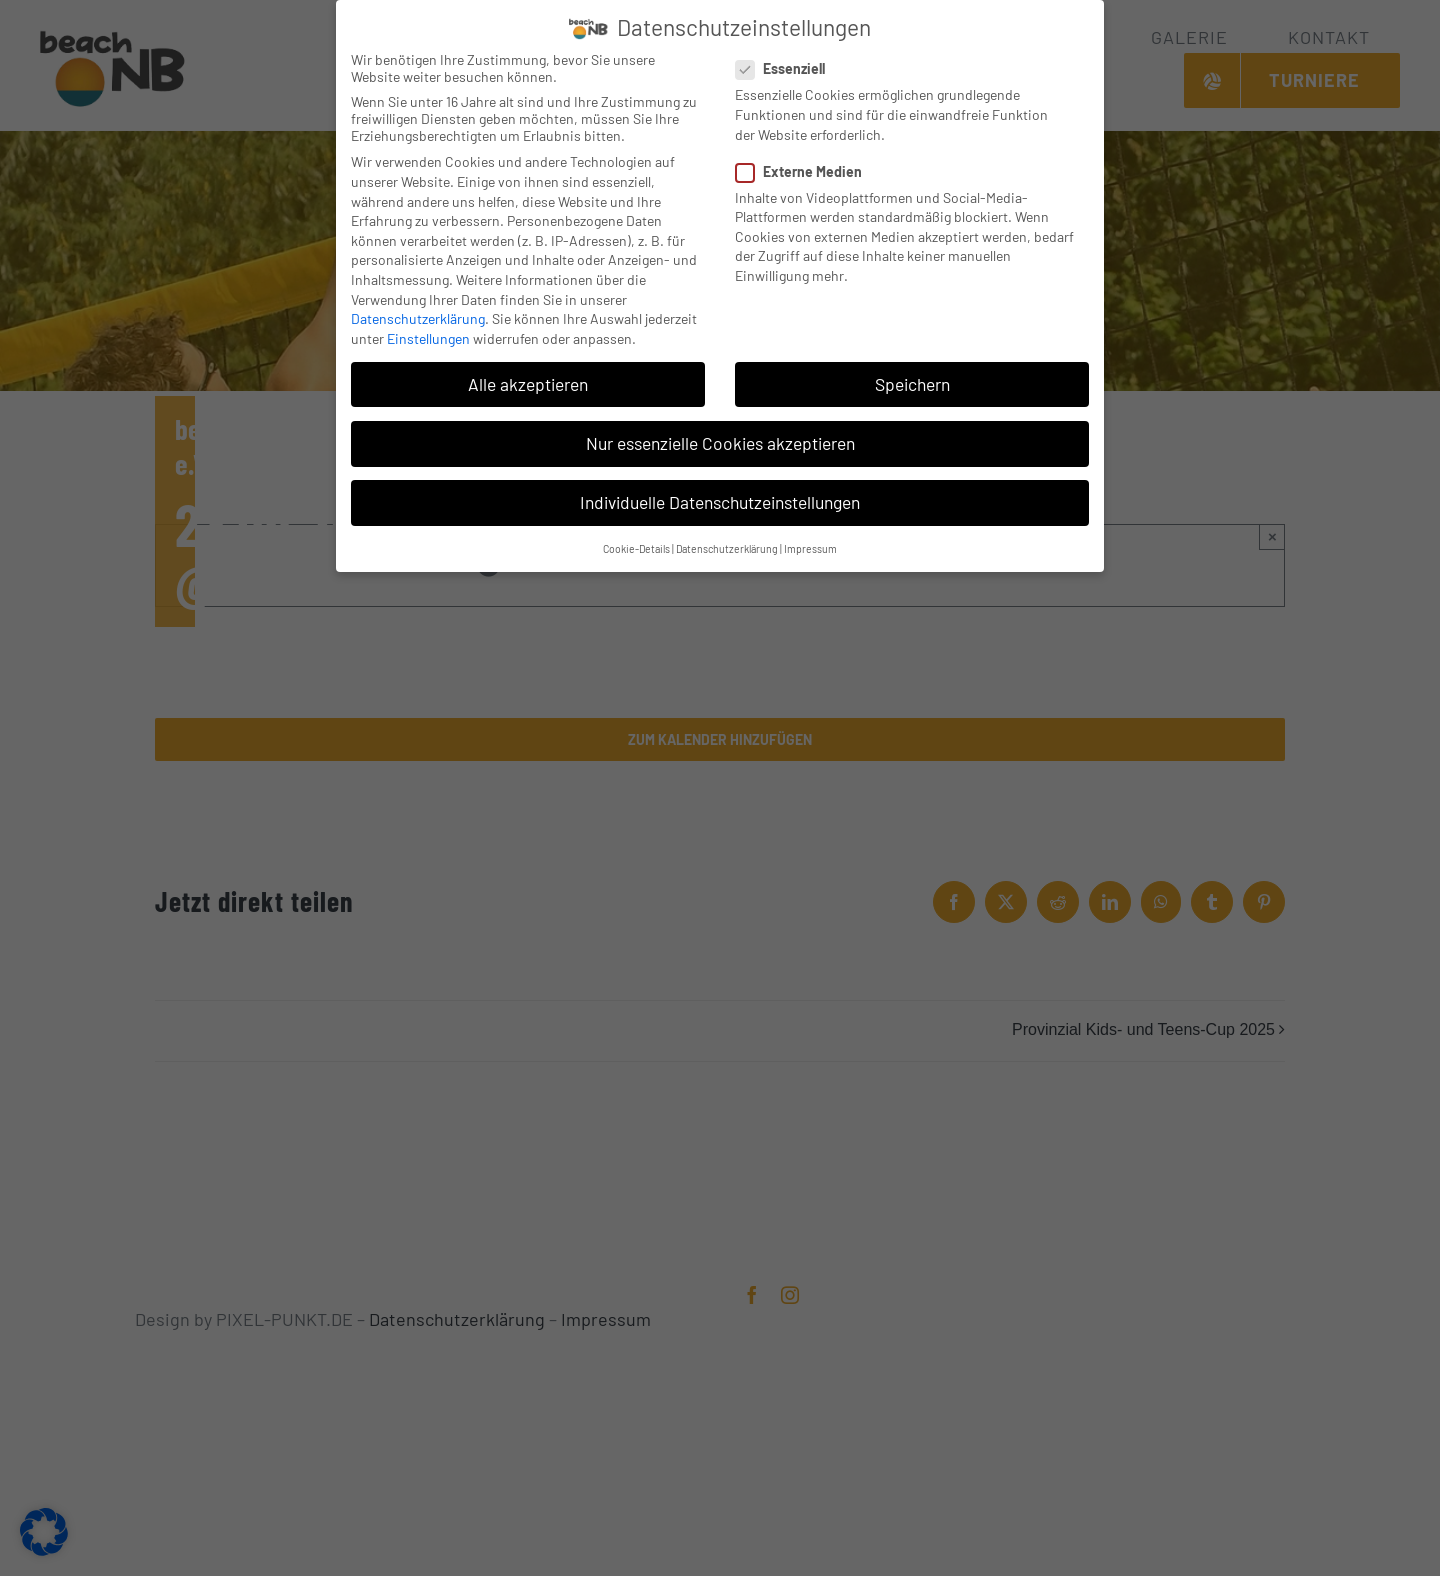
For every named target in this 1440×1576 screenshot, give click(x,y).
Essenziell (788, 65)
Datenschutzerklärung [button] (727, 545)
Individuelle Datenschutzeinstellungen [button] (720, 499)
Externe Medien (807, 167)
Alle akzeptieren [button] (528, 380)
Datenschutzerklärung (418, 315)
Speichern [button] (912, 380)
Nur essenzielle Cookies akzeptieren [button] (720, 440)
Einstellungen (428, 334)
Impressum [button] (810, 545)
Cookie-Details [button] (636, 545)
